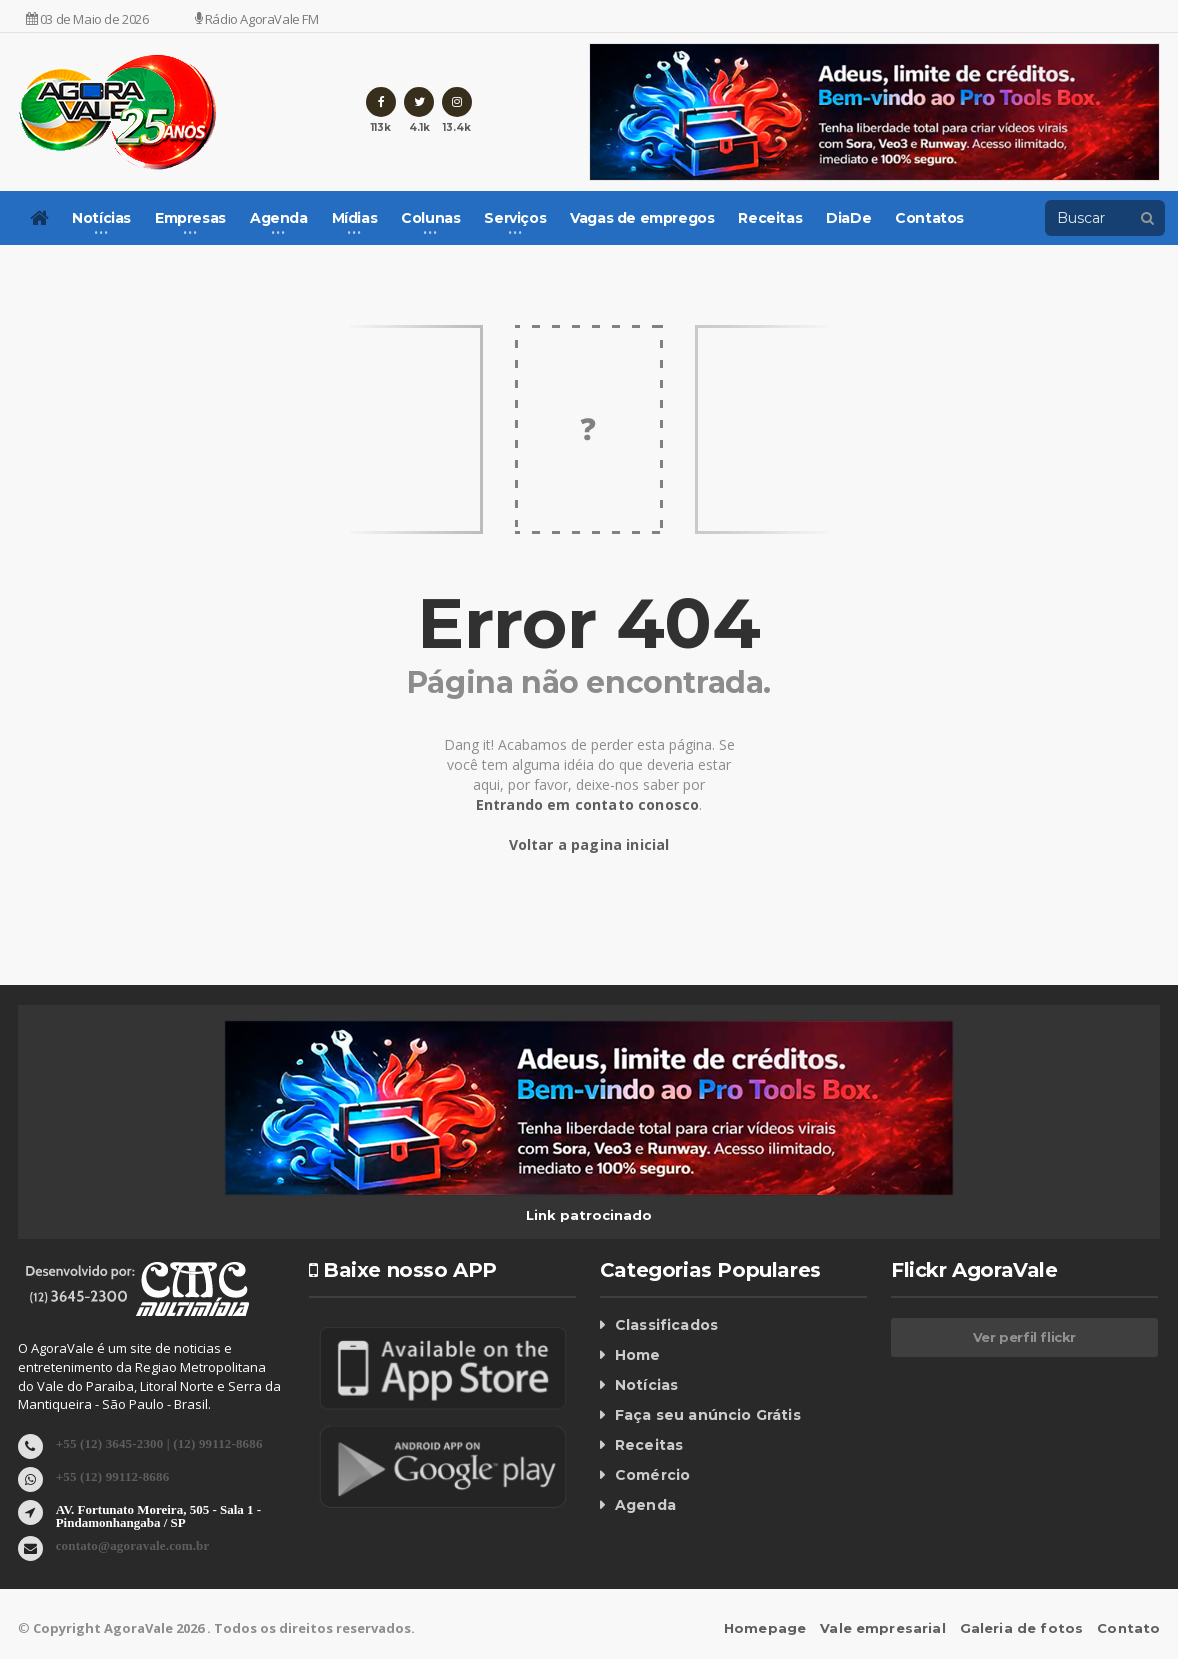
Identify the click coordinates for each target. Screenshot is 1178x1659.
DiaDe (848, 218)
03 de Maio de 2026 (87, 19)
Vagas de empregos (642, 218)
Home (637, 1355)
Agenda (645, 1505)
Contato (1129, 1628)
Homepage (771, 1628)
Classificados (665, 1325)
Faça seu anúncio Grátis (706, 1415)
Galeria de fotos (1023, 1628)
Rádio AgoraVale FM (257, 19)
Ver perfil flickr (1024, 1337)
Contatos (929, 218)
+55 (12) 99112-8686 (111, 1475)
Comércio (652, 1475)
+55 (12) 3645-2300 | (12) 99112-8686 (156, 1442)
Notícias (646, 1385)
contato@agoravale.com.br (131, 1544)
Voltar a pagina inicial (589, 844)
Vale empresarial (887, 1628)
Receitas (770, 218)
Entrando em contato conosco (587, 804)
